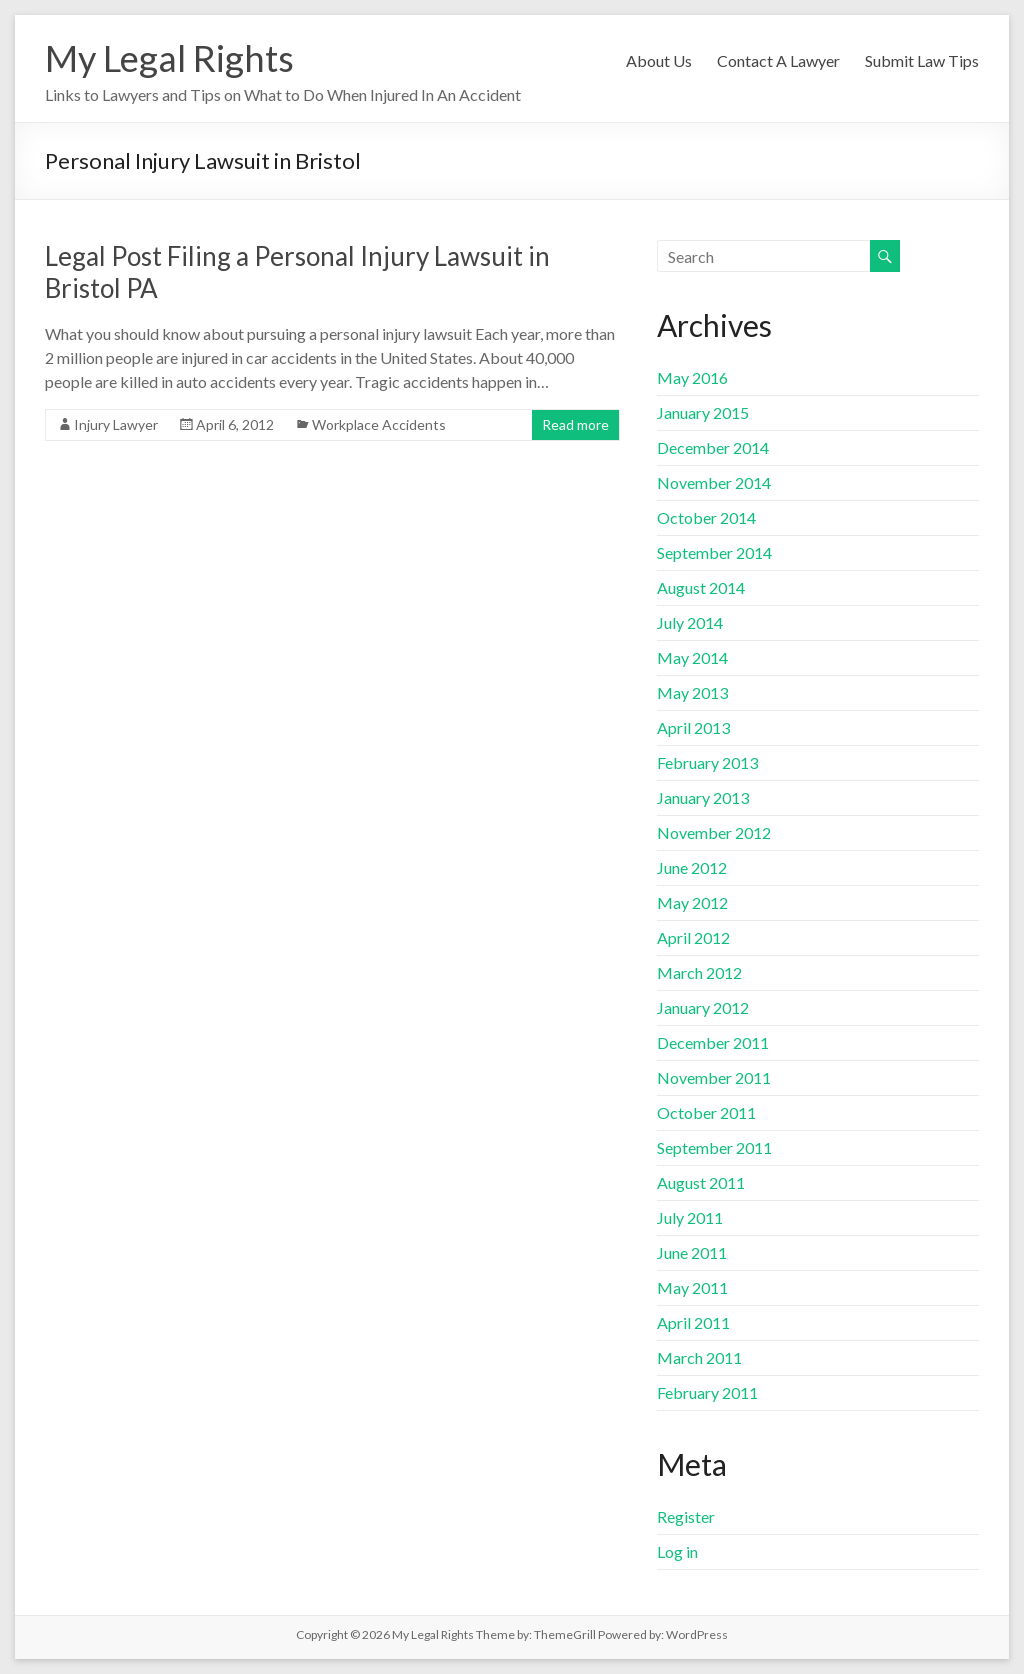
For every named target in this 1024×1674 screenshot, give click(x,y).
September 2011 (714, 1147)
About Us (659, 60)
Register (686, 1516)
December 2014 (713, 447)
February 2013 (707, 762)
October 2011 (706, 1112)
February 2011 (707, 1392)
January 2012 (703, 1007)
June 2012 (692, 867)
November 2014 (714, 482)
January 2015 (703, 412)
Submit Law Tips (922, 60)
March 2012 (699, 972)
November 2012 (714, 832)
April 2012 (693, 937)
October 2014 (706, 517)
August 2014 (701, 587)
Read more (575, 424)
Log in (677, 1551)
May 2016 (692, 377)
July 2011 (690, 1217)
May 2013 (692, 692)
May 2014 (692, 657)
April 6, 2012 (235, 424)
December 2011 (713, 1042)
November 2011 (714, 1077)
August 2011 (701, 1182)
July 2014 (690, 622)
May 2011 (692, 1287)
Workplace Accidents (379, 424)
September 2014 (714, 552)
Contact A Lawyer (778, 60)
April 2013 (693, 727)
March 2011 (699, 1357)
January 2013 (703, 797)
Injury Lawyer (116, 424)
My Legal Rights (169, 58)
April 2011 (693, 1322)
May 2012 (692, 902)
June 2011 (692, 1252)
